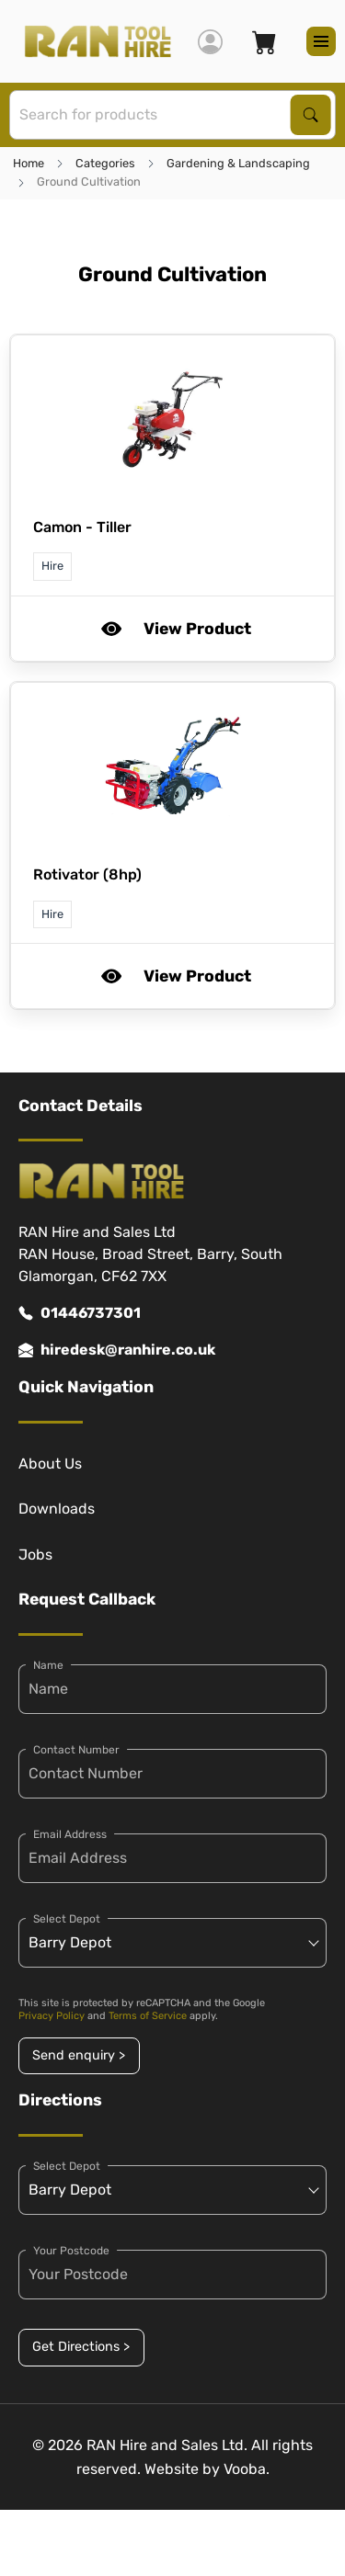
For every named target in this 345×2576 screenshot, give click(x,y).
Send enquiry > (78, 2055)
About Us (50, 1463)
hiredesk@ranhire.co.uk (116, 1350)
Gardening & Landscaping (238, 163)
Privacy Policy (51, 2016)
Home (28, 163)
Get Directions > (81, 2347)
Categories (105, 163)
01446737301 (79, 1313)
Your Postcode (71, 2250)
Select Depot (66, 1918)
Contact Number (76, 1749)
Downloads (56, 1508)
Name (48, 1665)
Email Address (70, 1834)
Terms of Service (148, 2016)
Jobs (35, 1554)
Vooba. (247, 2469)
